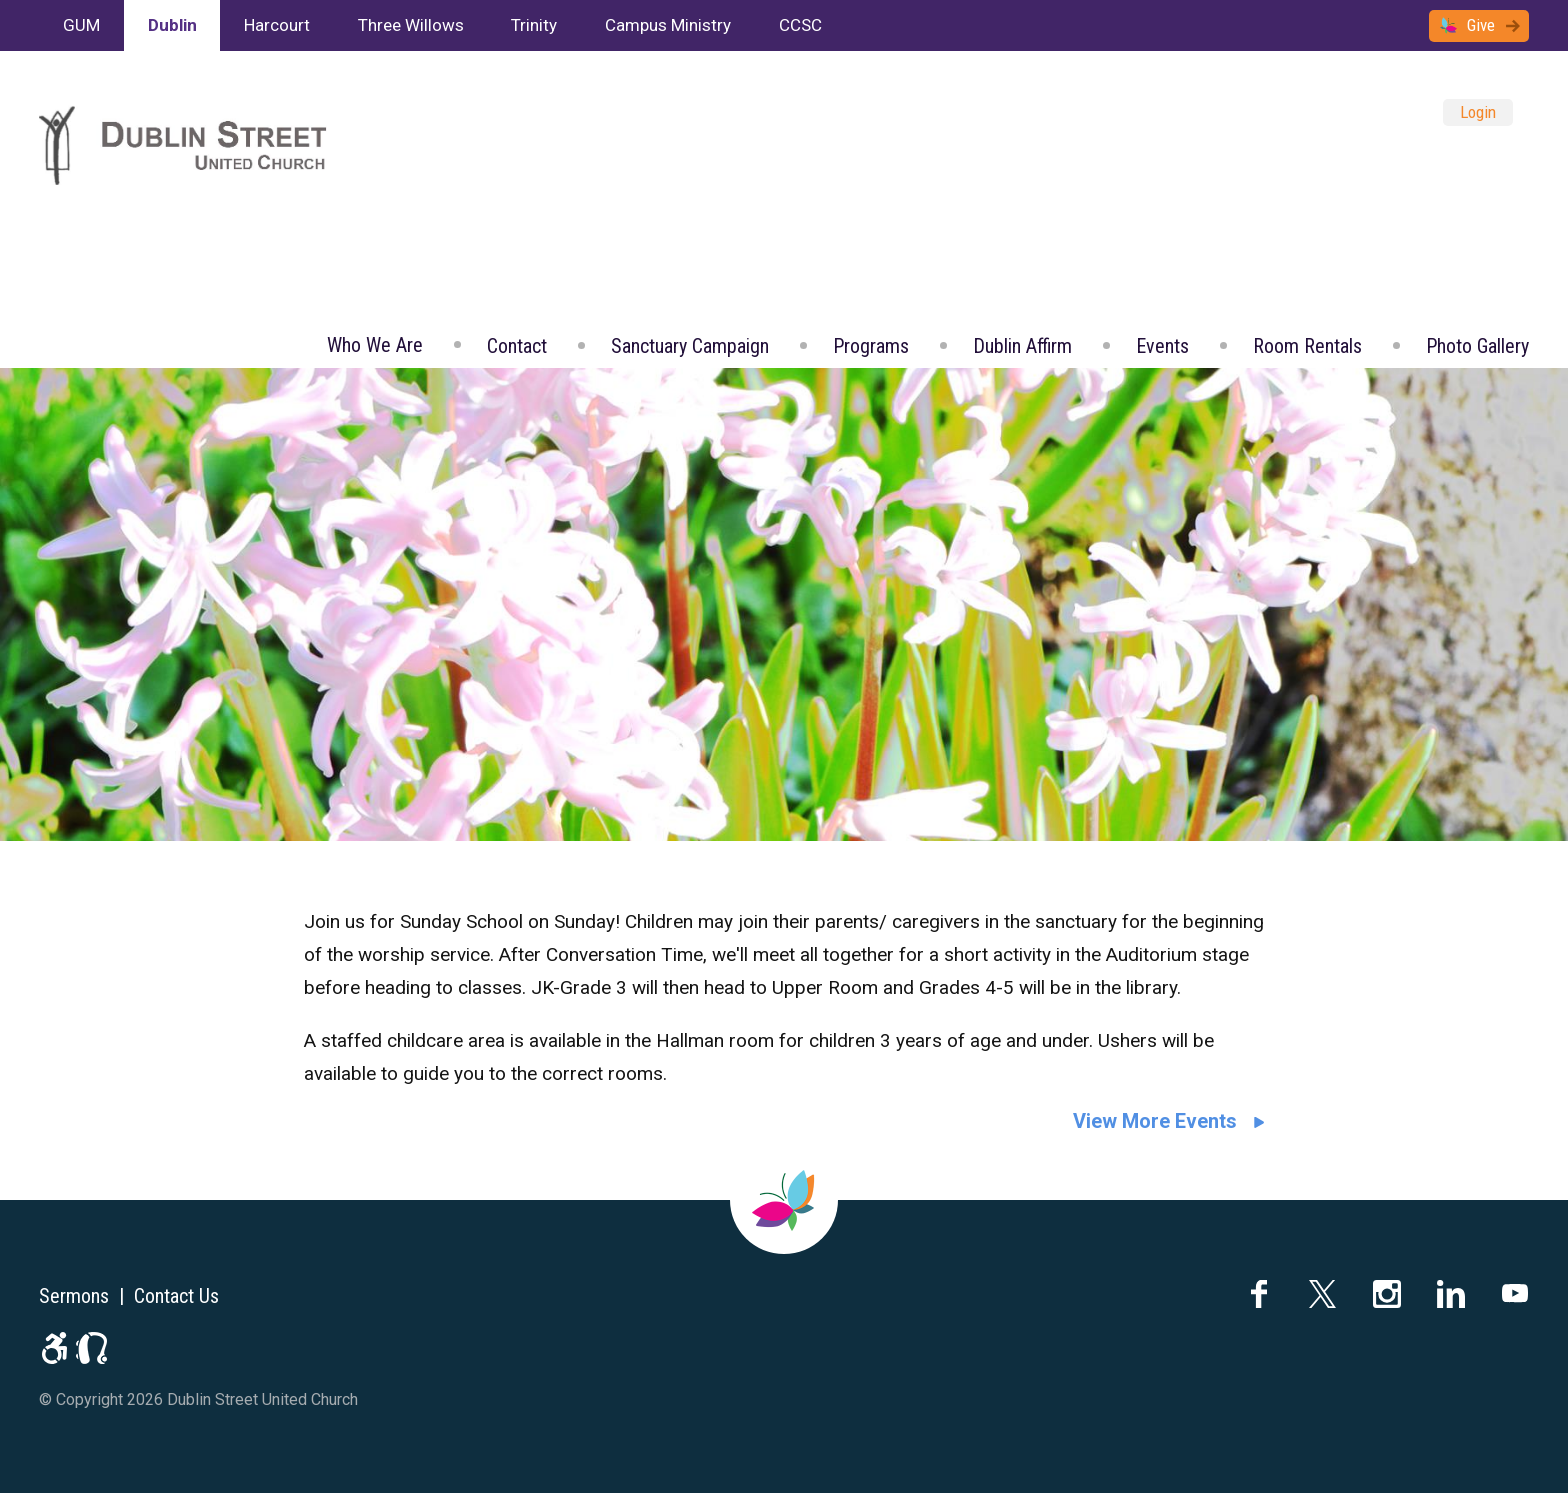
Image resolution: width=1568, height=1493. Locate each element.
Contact (517, 346)
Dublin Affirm (1022, 346)
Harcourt (277, 25)
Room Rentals (1307, 346)
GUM (81, 25)
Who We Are (375, 345)
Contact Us (176, 1296)
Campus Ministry (668, 25)
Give (1481, 25)
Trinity (534, 25)
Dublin (172, 25)
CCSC (800, 25)
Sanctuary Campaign (690, 346)
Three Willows (411, 25)
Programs (871, 346)
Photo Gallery (1477, 346)
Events (1162, 346)
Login (1478, 112)
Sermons (74, 1296)
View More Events (1155, 1121)
